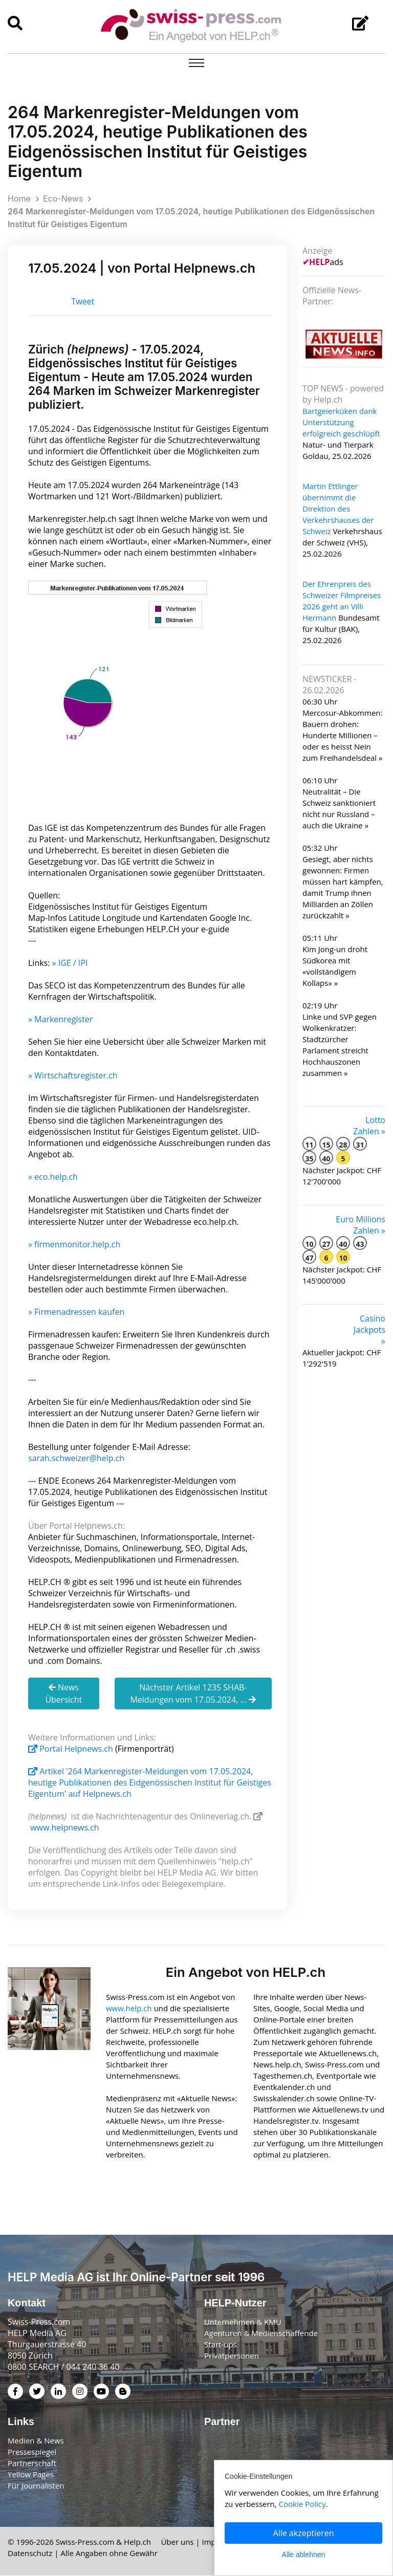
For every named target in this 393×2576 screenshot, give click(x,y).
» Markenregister (60, 1019)
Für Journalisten (36, 2486)
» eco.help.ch (53, 1176)
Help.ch (137, 2542)
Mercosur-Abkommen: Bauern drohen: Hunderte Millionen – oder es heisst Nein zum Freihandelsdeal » (342, 735)
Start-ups (220, 2345)
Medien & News (36, 2441)
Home (19, 198)
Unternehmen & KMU (242, 2322)
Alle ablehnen (303, 2554)
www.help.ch (129, 2008)
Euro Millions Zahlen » (360, 1225)
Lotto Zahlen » (369, 1125)
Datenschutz (30, 2553)
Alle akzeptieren (303, 2533)
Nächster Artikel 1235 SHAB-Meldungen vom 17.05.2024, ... (193, 1693)
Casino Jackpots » (369, 1330)
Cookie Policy (302, 2504)
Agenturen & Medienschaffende (261, 2333)
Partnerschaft (32, 2463)
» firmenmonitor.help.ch (74, 1244)
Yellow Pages (31, 2475)
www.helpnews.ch (64, 1827)
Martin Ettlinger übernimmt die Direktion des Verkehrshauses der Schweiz (338, 508)
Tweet (82, 301)
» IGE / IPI (70, 962)
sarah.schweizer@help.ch (76, 1458)
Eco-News (63, 198)
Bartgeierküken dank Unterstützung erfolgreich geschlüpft (341, 422)
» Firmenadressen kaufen (76, 1311)
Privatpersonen (231, 2356)
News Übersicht (63, 1693)
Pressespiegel (32, 2452)
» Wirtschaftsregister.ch (73, 1075)
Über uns (177, 2542)
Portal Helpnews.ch (71, 1748)
